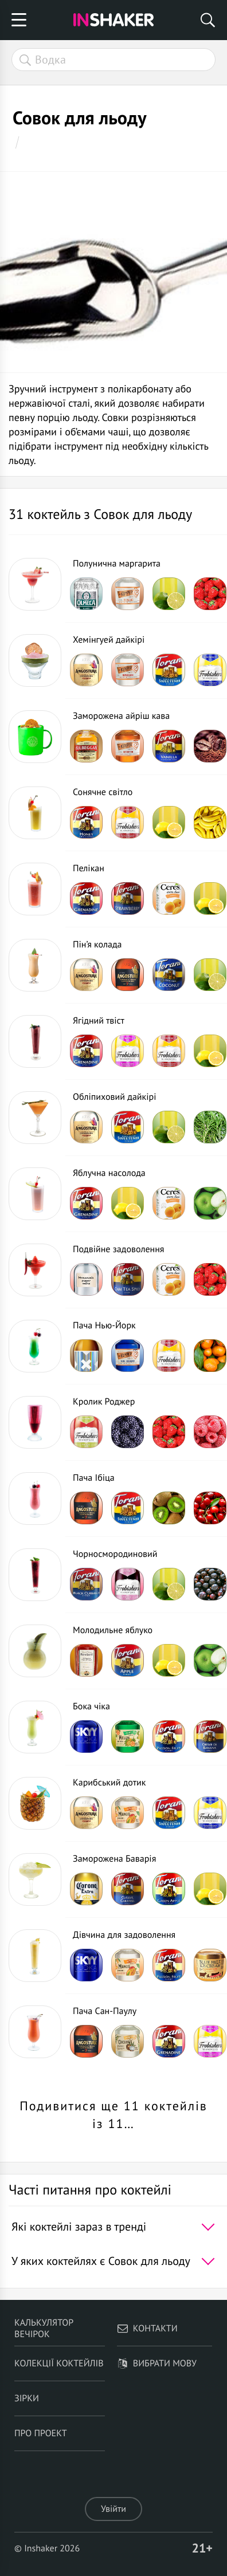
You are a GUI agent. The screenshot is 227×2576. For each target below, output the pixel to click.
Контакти (147, 2328)
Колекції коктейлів (59, 2363)
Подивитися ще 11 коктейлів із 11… (113, 2115)
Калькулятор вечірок (43, 2328)
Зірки (26, 2398)
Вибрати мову (157, 2363)
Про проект (40, 2433)
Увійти (113, 2509)
